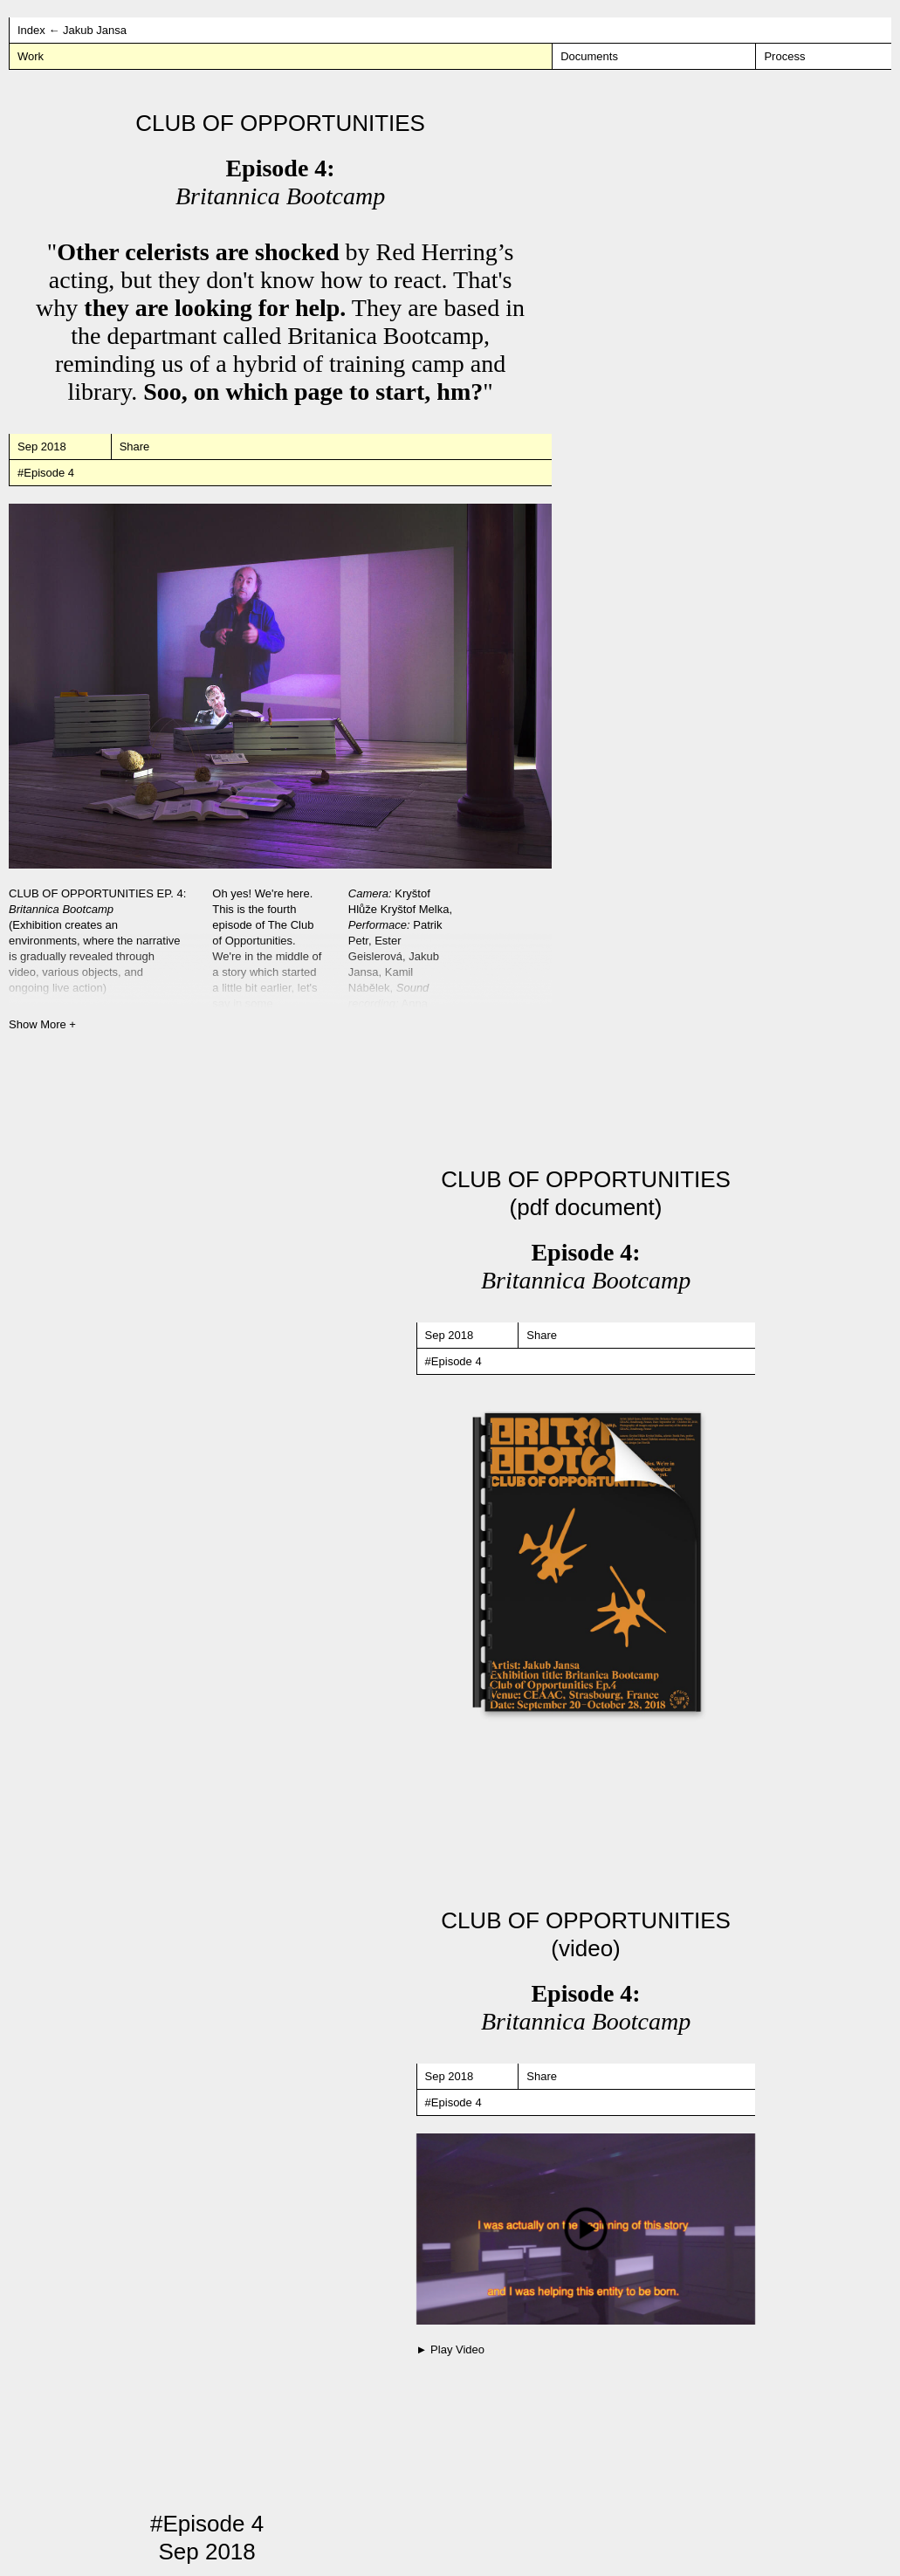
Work (30, 56)
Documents (589, 56)
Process (784, 56)
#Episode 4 (45, 472)
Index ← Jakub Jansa (72, 30)
